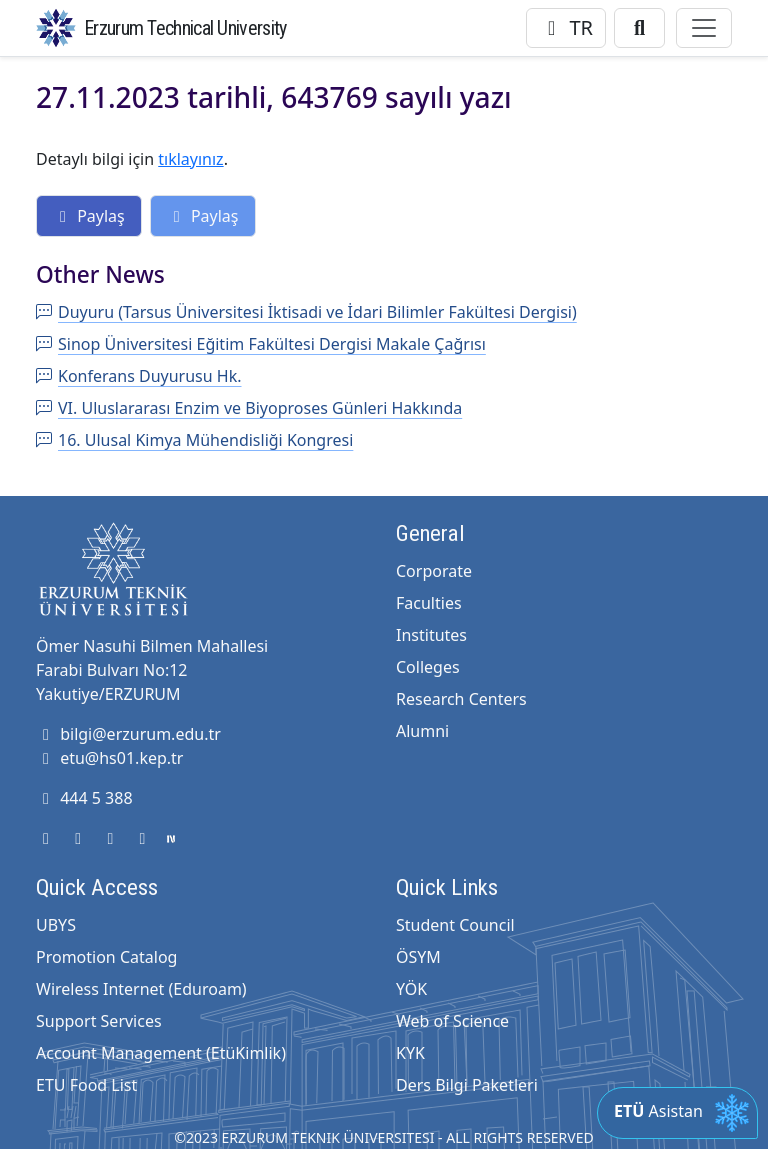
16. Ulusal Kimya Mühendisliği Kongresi (194, 440)
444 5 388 (84, 798)
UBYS (56, 925)
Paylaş (89, 216)
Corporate (434, 571)
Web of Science (452, 1021)
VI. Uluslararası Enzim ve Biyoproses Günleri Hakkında (249, 408)
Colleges (428, 667)
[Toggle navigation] (704, 28)
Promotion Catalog (106, 957)
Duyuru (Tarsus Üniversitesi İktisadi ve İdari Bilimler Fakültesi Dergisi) (306, 312)
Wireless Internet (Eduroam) (141, 989)
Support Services (99, 1021)
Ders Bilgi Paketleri (467, 1085)
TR (566, 27)
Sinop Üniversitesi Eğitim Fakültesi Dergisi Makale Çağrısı (261, 344)
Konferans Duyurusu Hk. (139, 376)
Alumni (422, 731)
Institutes (431, 635)
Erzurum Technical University (185, 28)
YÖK (411, 989)
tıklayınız (190, 159)
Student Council (455, 925)
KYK (410, 1053)
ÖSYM (418, 957)
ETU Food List (86, 1085)
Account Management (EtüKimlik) (161, 1053)
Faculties (429, 603)
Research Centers (461, 699)
